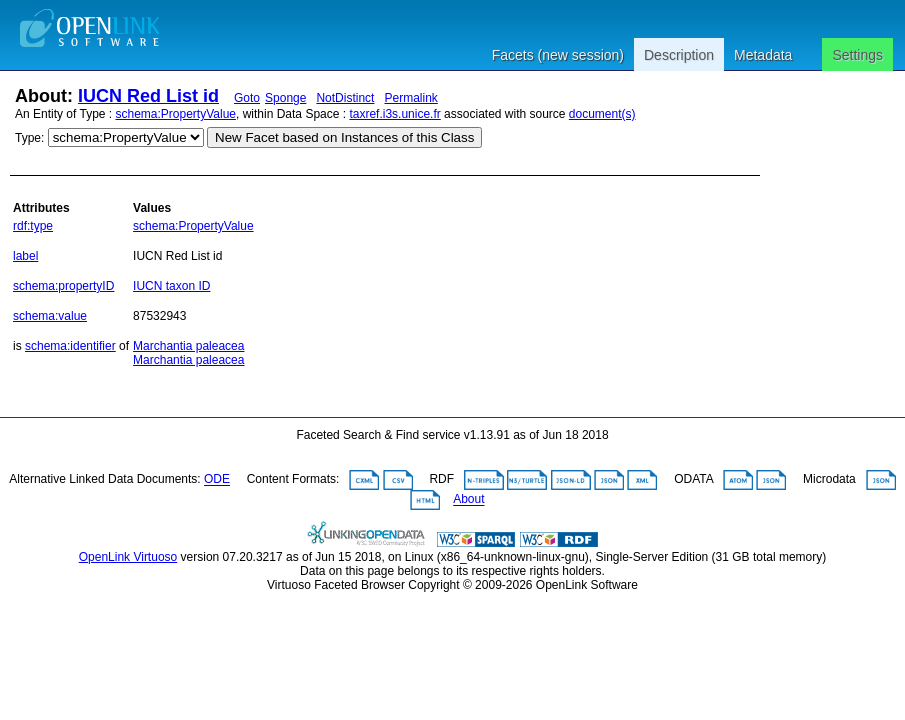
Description (679, 55)
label (25, 256)
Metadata (763, 55)
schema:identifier (70, 346)
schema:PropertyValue (176, 114)
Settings (857, 55)
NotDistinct (345, 98)
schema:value (50, 316)
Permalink (410, 98)
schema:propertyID (63, 286)
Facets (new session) (558, 55)
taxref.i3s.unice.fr (394, 114)
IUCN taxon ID (171, 286)
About (468, 500)
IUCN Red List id (148, 96)
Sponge (285, 98)
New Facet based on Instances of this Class (344, 137)
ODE (217, 480)
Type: (29, 138)
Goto (247, 98)
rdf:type (33, 226)
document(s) (602, 114)
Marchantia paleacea (188, 346)
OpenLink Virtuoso (128, 557)
